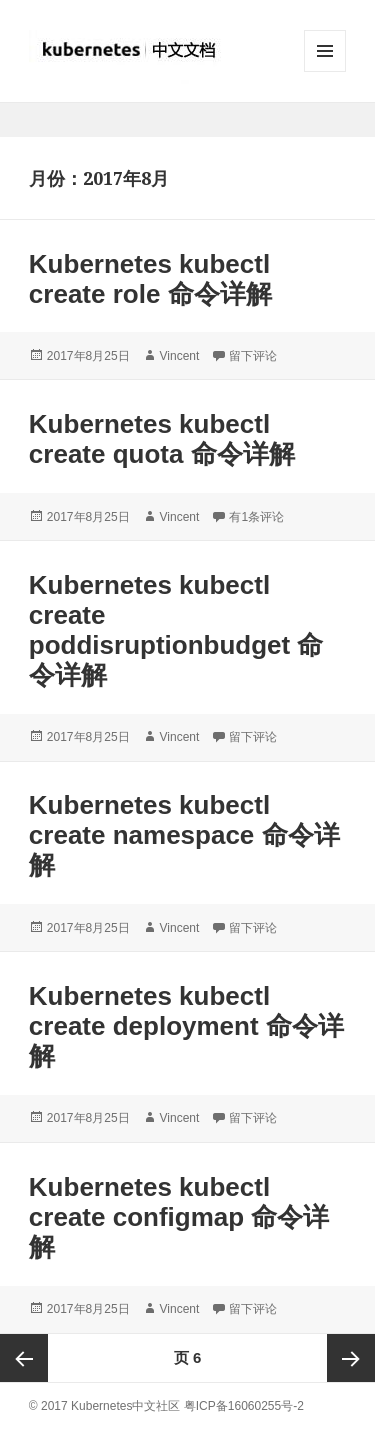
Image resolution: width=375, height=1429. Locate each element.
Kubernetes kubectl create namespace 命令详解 (184, 835)
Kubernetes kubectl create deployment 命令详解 (186, 1026)
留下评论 (253, 356)
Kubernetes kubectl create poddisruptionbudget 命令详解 (176, 630)
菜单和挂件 (325, 71)
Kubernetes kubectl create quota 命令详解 (162, 439)
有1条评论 (256, 517)
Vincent (180, 356)
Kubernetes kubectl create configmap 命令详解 (179, 1217)
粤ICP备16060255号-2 (244, 1406)
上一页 (24, 1358)
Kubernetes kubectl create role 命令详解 (150, 279)
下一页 (351, 1358)
